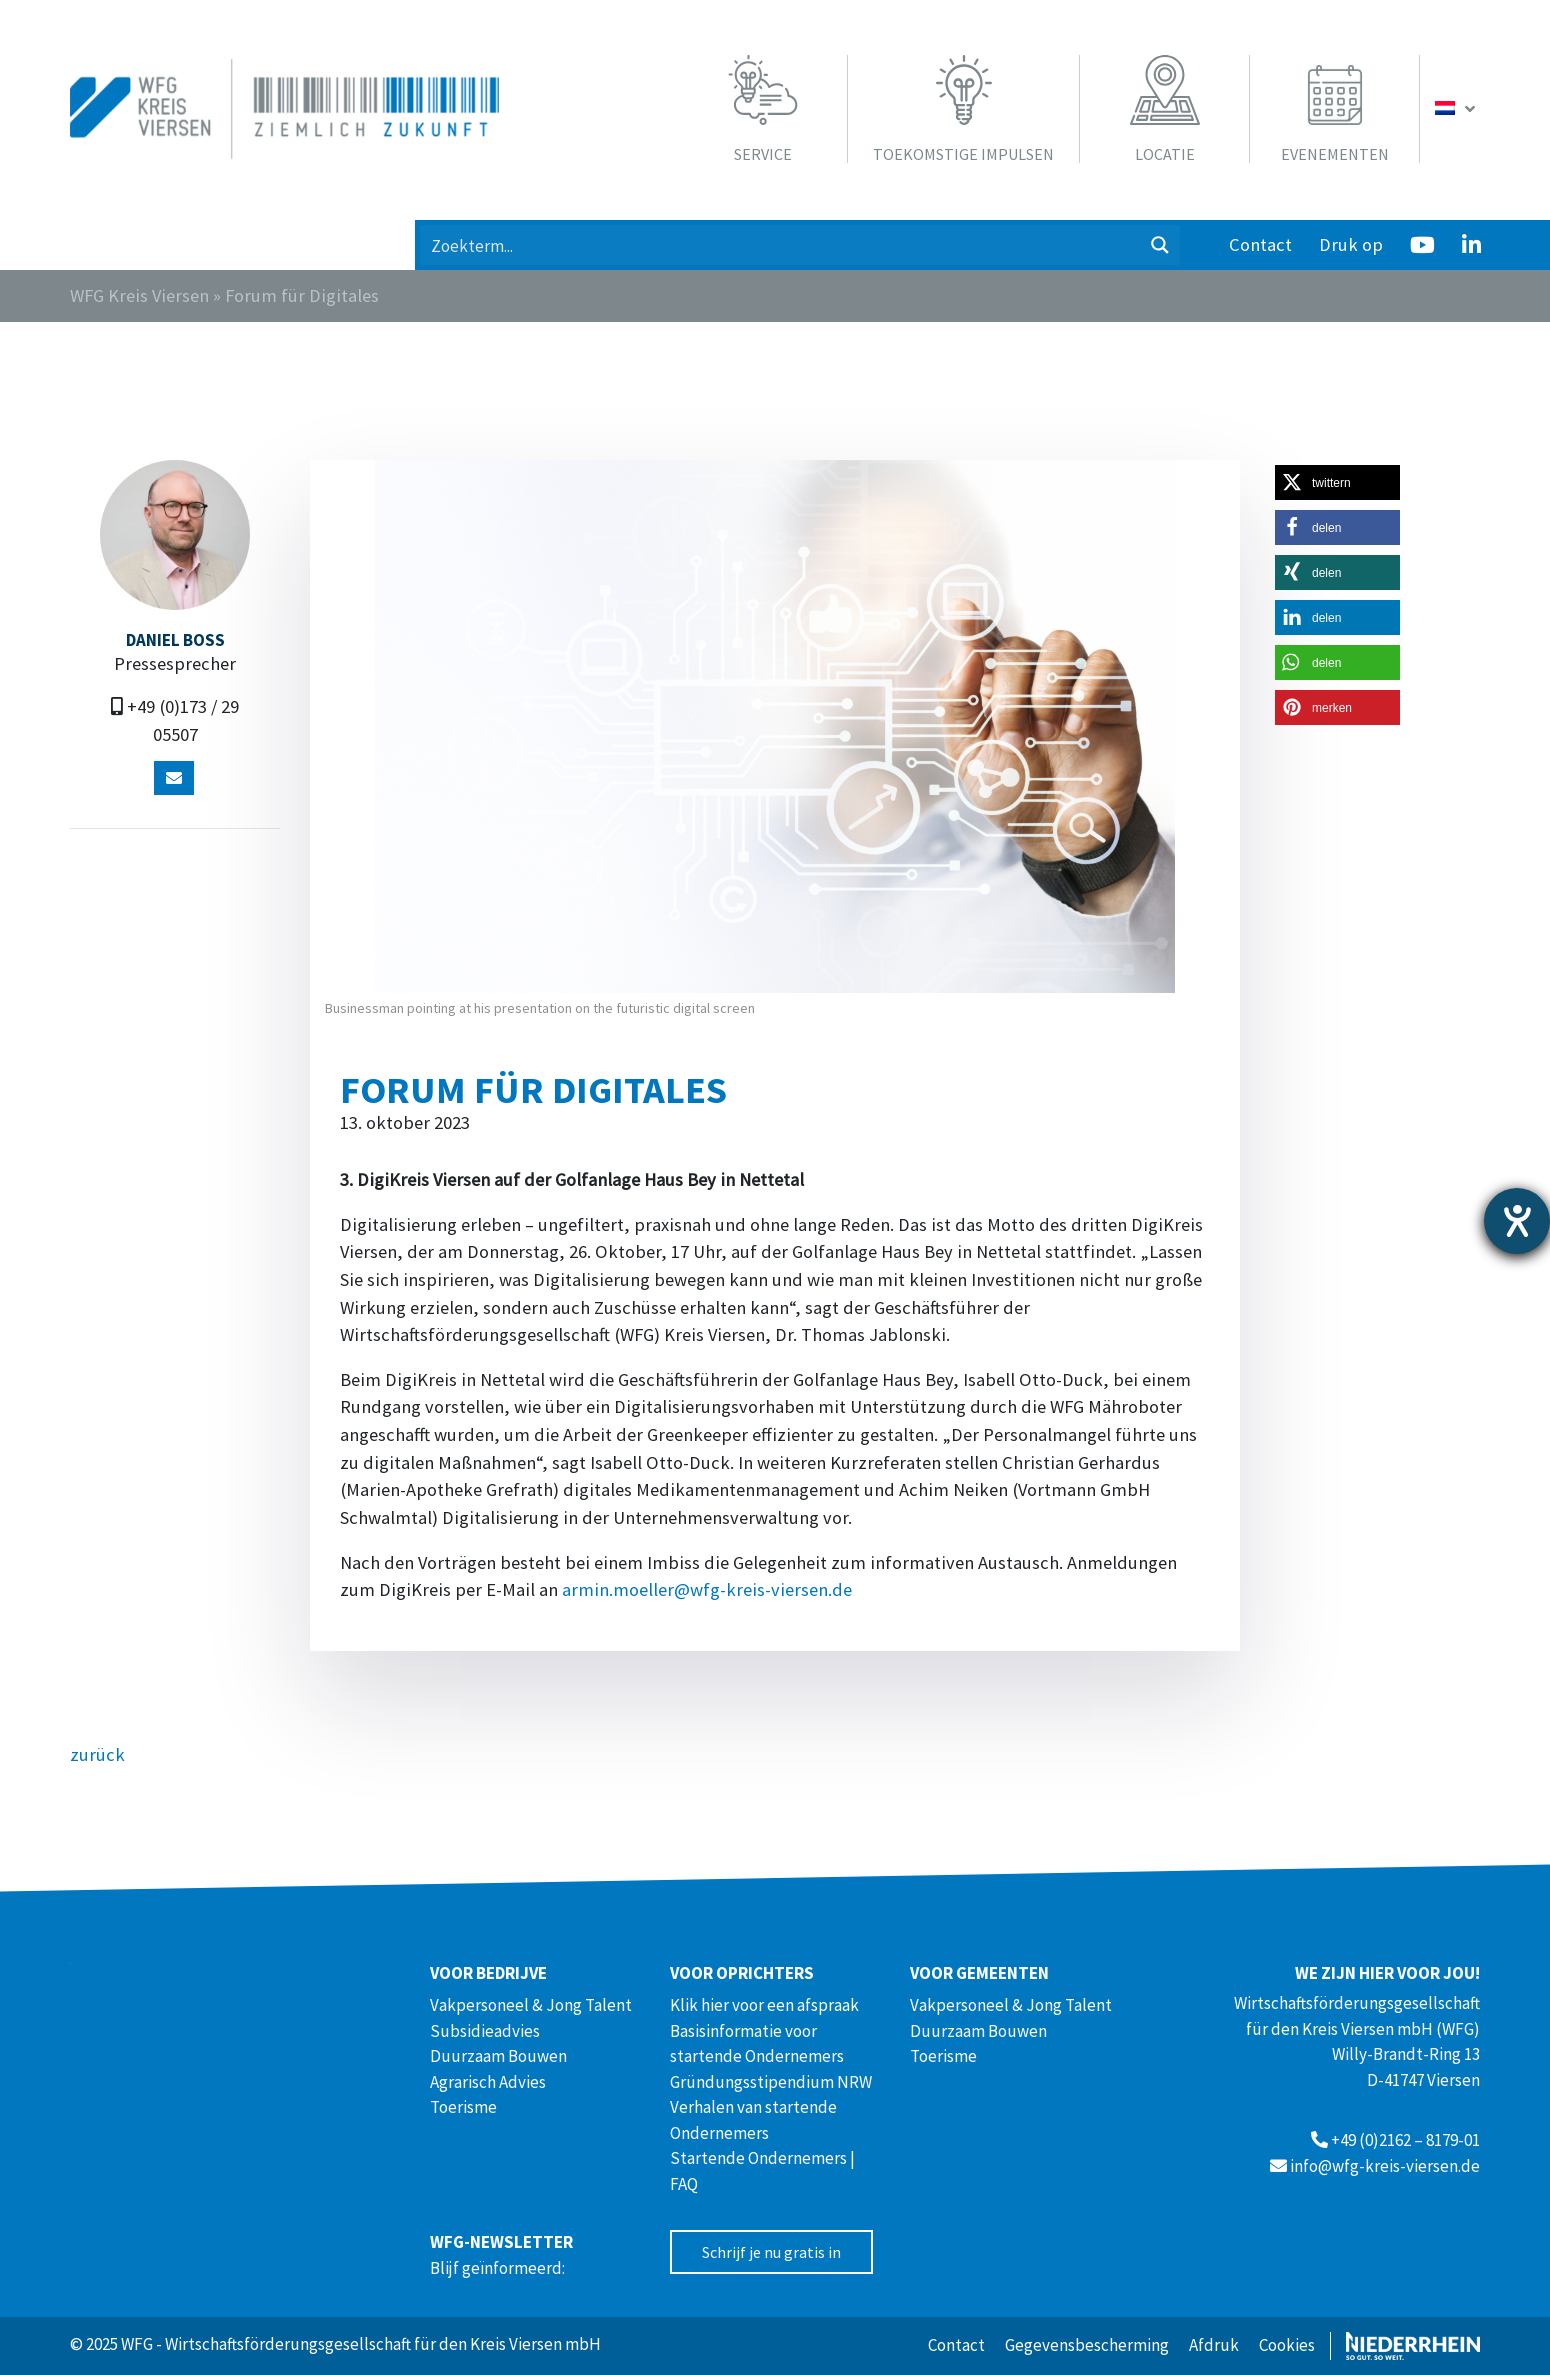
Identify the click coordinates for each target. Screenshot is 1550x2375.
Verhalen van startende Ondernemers (753, 2120)
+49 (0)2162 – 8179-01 (1405, 2140)
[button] (1337, 482)
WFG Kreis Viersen (139, 295)
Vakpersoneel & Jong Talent (531, 2005)
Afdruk (1214, 2345)
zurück (97, 1754)
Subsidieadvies (485, 2031)
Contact (1260, 244)
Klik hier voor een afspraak (764, 2005)
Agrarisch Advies (488, 2082)
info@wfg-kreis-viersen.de (1385, 2166)
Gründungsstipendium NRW (771, 2082)
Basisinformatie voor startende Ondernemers (757, 2044)
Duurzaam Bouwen (498, 2056)
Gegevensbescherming (1087, 2345)
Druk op (1351, 244)
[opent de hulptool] (1517, 1221)
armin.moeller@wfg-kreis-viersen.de (707, 1589)
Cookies (1287, 2345)
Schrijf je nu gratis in (771, 2252)
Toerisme (463, 2107)
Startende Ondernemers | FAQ (762, 2171)
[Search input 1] (781, 245)
